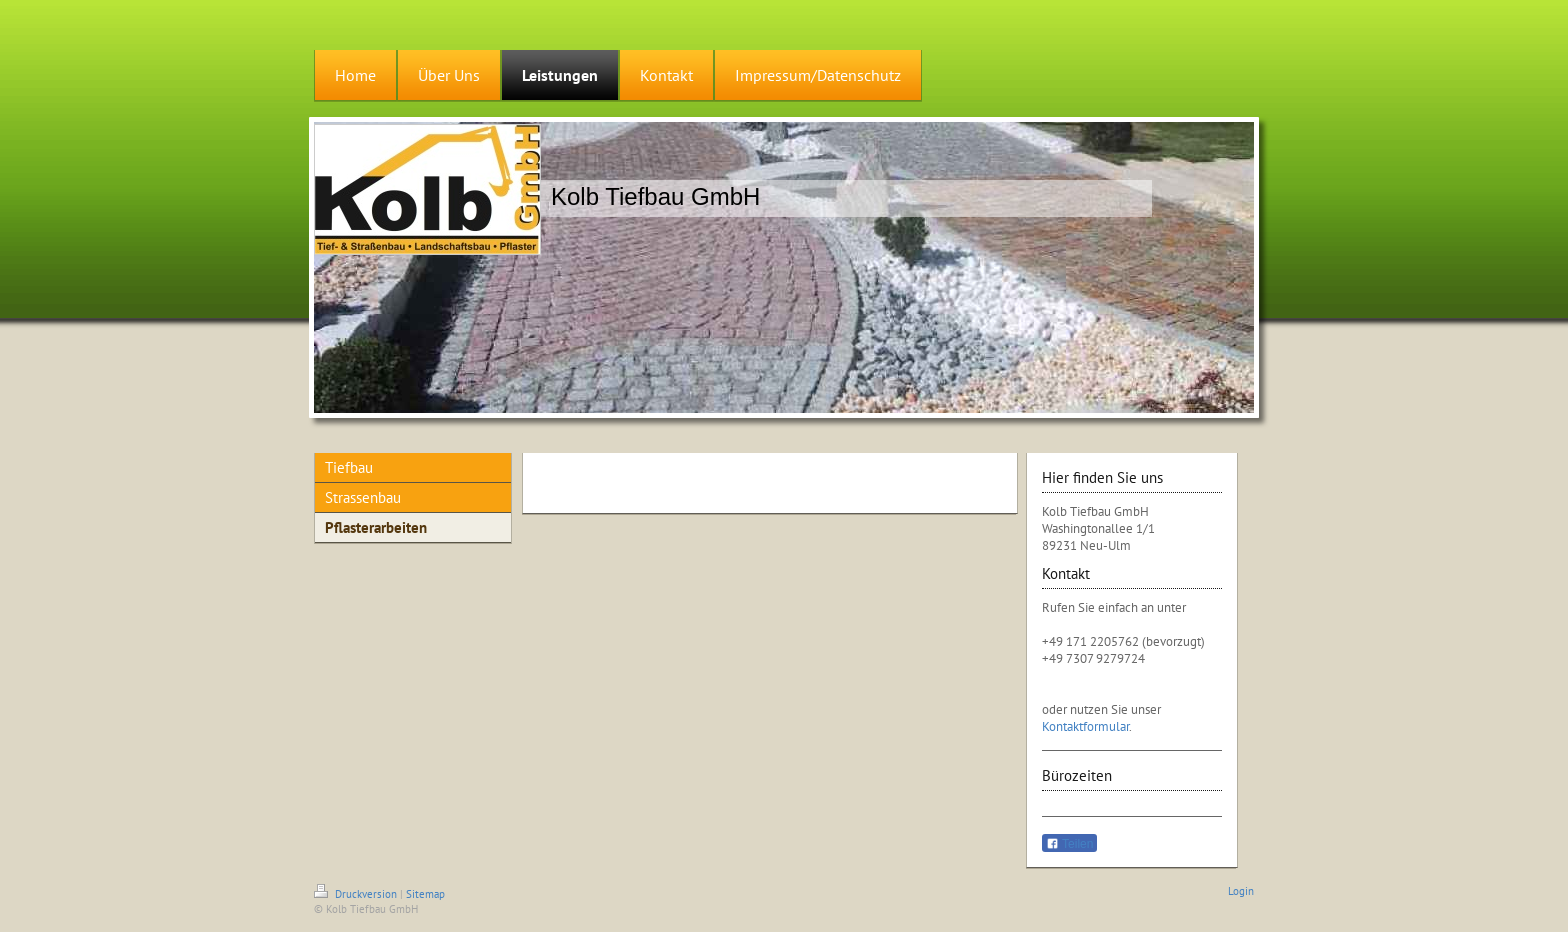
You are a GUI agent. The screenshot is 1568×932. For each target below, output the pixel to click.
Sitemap (425, 894)
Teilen (1069, 844)
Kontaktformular (1085, 726)
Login (1241, 891)
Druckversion (357, 894)
